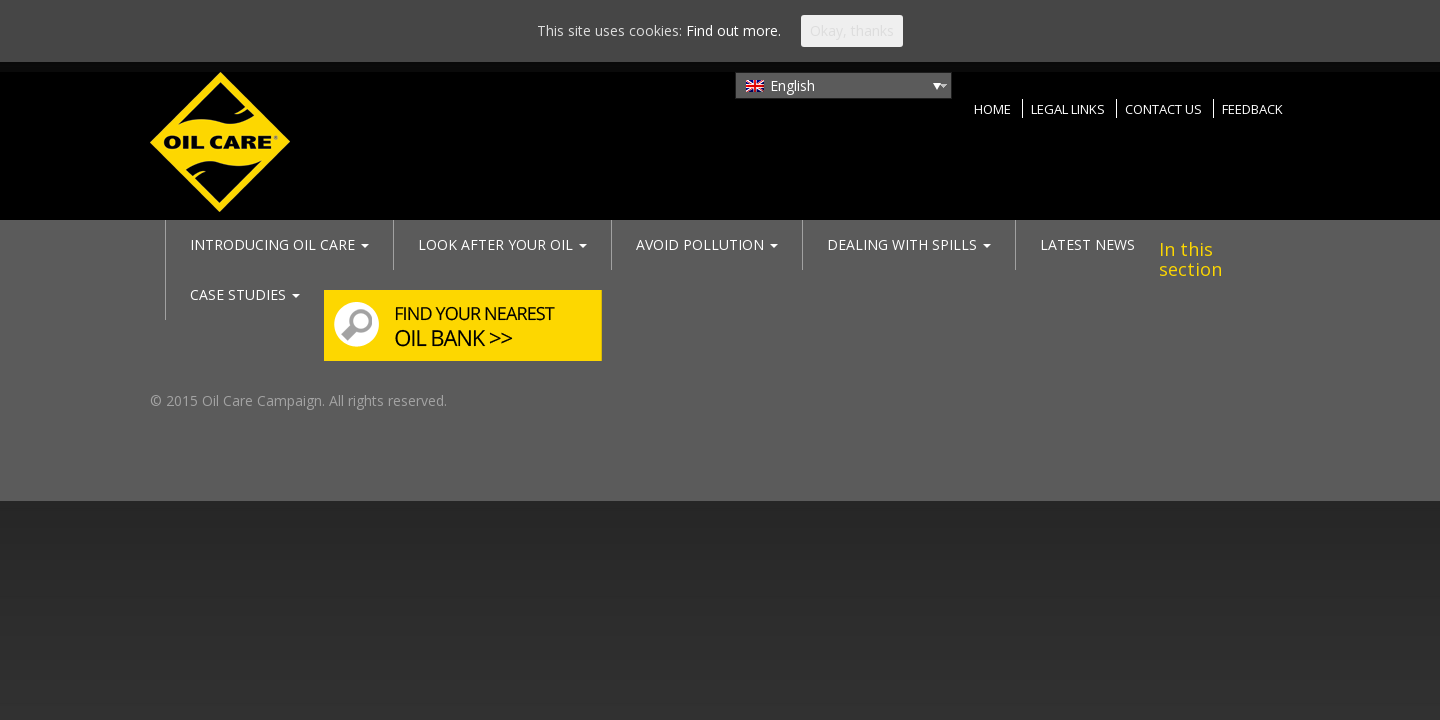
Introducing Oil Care (279, 244)
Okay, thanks (852, 30)
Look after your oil (502, 244)
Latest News (1087, 244)
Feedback (1252, 109)
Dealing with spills (909, 244)
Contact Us (1163, 109)
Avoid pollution (707, 244)
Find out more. (733, 30)
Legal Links (1068, 109)
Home (992, 109)
